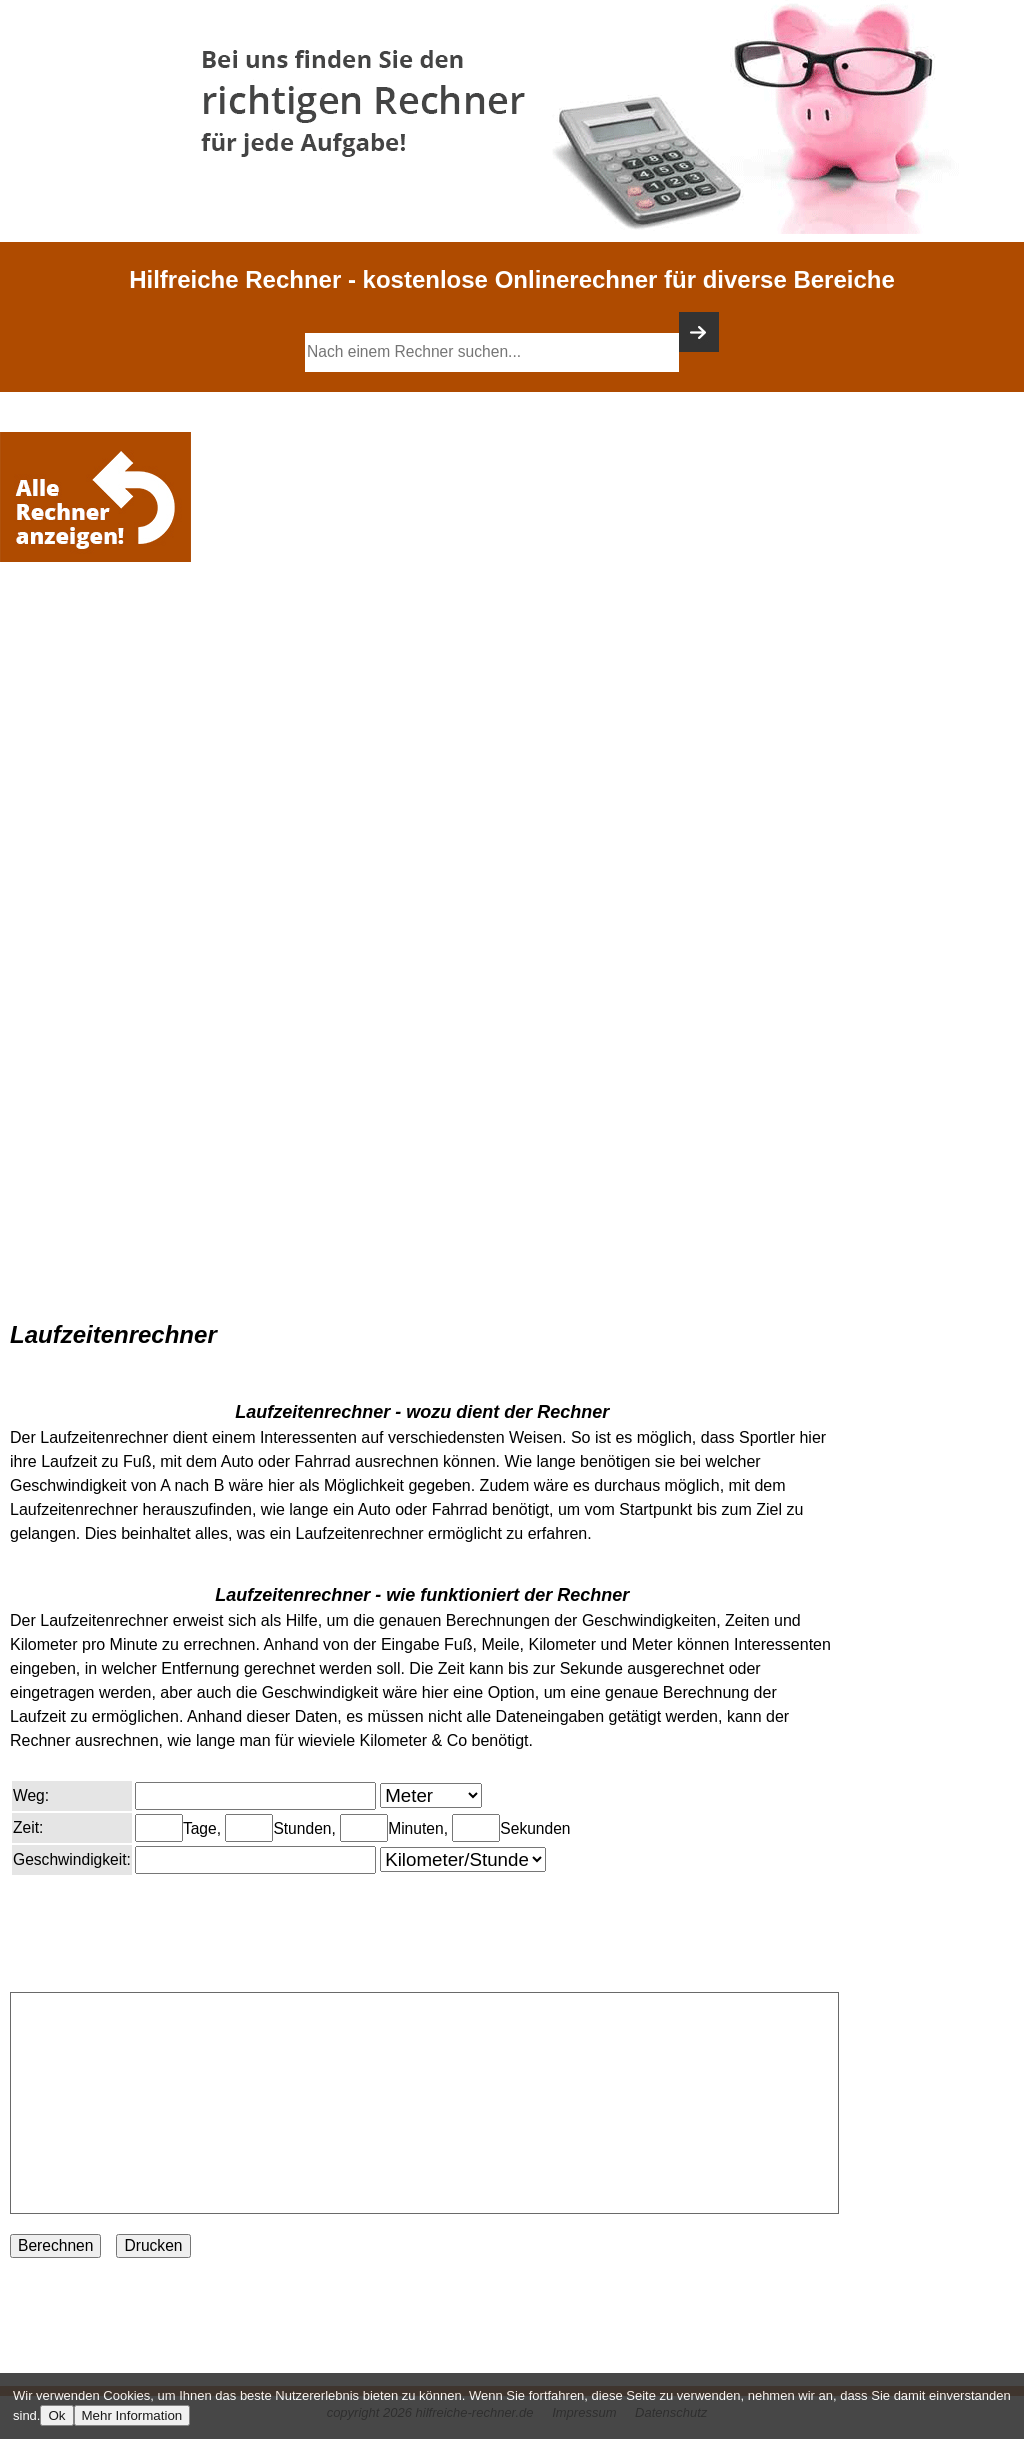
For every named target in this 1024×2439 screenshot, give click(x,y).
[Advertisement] (100, 627)
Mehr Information (132, 2415)
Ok (56, 2415)
